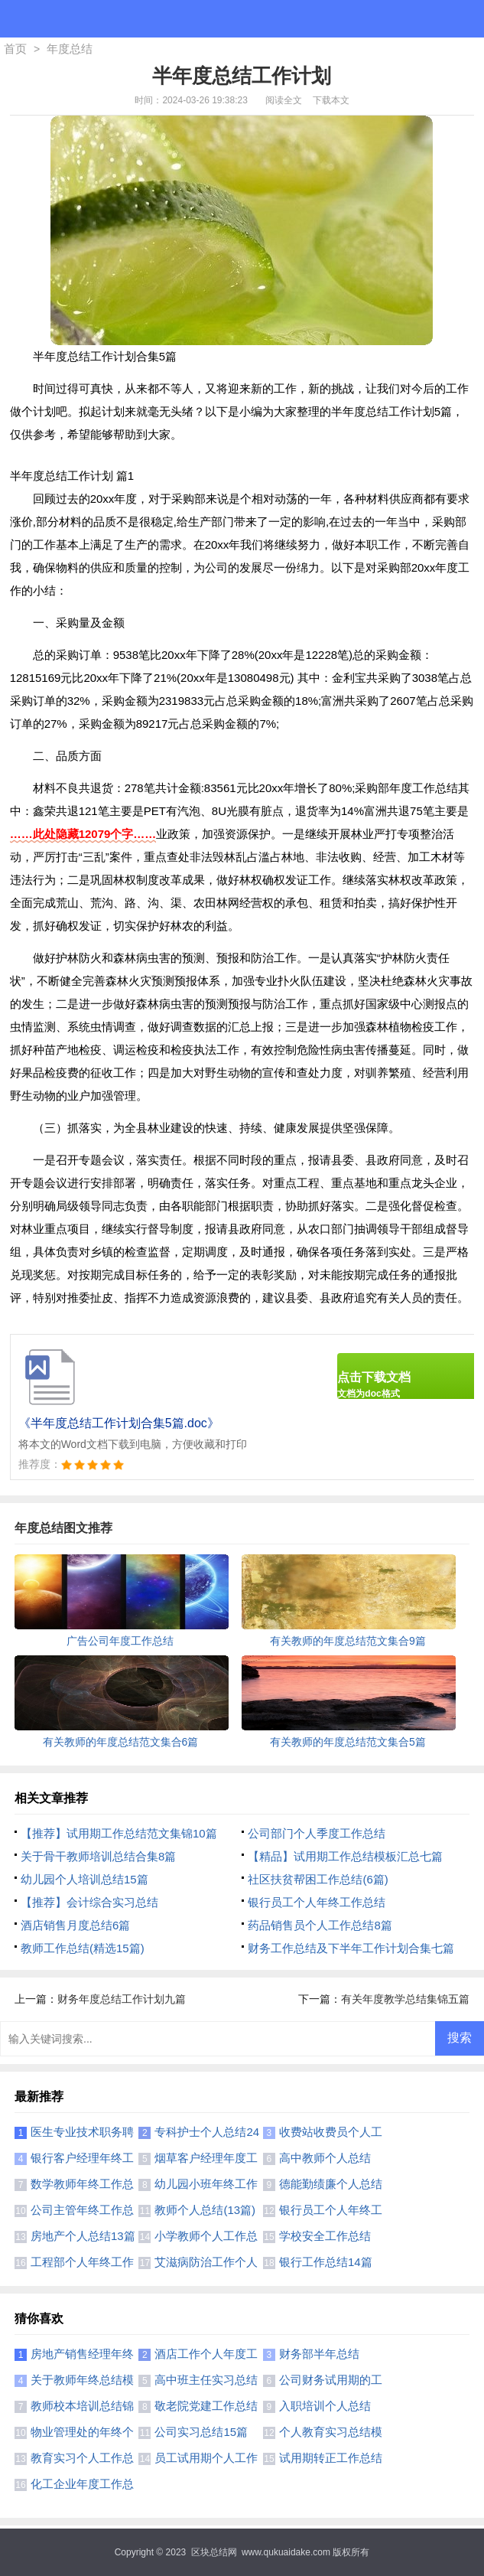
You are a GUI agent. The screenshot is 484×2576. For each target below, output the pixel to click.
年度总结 (70, 48)
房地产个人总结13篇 (83, 2235)
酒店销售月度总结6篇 (75, 1925)
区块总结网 (214, 2552)
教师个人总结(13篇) (204, 2209)
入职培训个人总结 (325, 2405)
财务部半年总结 (319, 2353)
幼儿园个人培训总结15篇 (84, 1879)
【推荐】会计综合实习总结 (89, 1902)
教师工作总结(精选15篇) (83, 1948)
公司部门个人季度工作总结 (316, 1833)
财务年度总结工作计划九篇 (121, 1999)
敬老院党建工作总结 (206, 2405)
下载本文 (331, 100)
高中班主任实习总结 (206, 2379)
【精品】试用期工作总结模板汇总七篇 (345, 1856)
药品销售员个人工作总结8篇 (319, 1925)
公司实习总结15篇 (201, 2431)
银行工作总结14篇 (325, 2261)
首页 (15, 48)
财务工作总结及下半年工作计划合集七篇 (351, 1948)
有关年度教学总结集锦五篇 (405, 1999)
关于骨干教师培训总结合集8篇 (98, 1856)
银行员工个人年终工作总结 (316, 1902)
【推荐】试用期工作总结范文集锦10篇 (119, 1833)
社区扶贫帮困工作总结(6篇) (318, 1879)
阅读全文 (283, 100)
